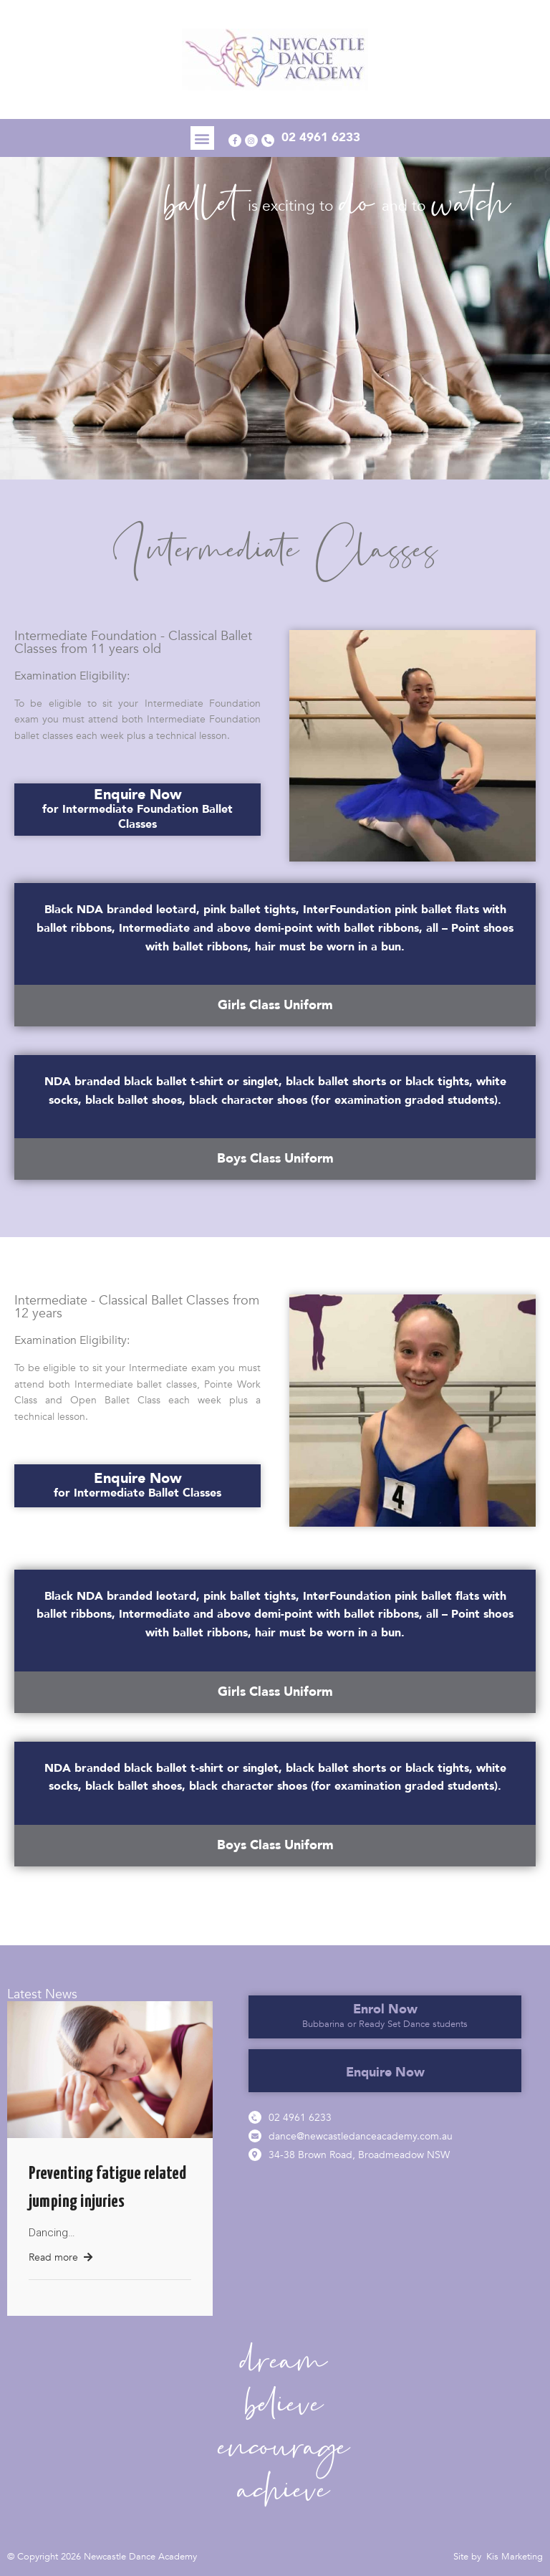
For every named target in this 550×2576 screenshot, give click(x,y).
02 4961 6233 (300, 2117)
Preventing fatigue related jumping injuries (107, 2187)
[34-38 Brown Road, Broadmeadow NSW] (255, 2154)
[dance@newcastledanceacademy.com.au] (255, 2135)
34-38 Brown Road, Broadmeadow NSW (359, 2155)
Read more (60, 2257)
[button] (199, 138)
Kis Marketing (514, 2556)
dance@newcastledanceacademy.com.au (361, 2136)
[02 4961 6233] (255, 2117)
